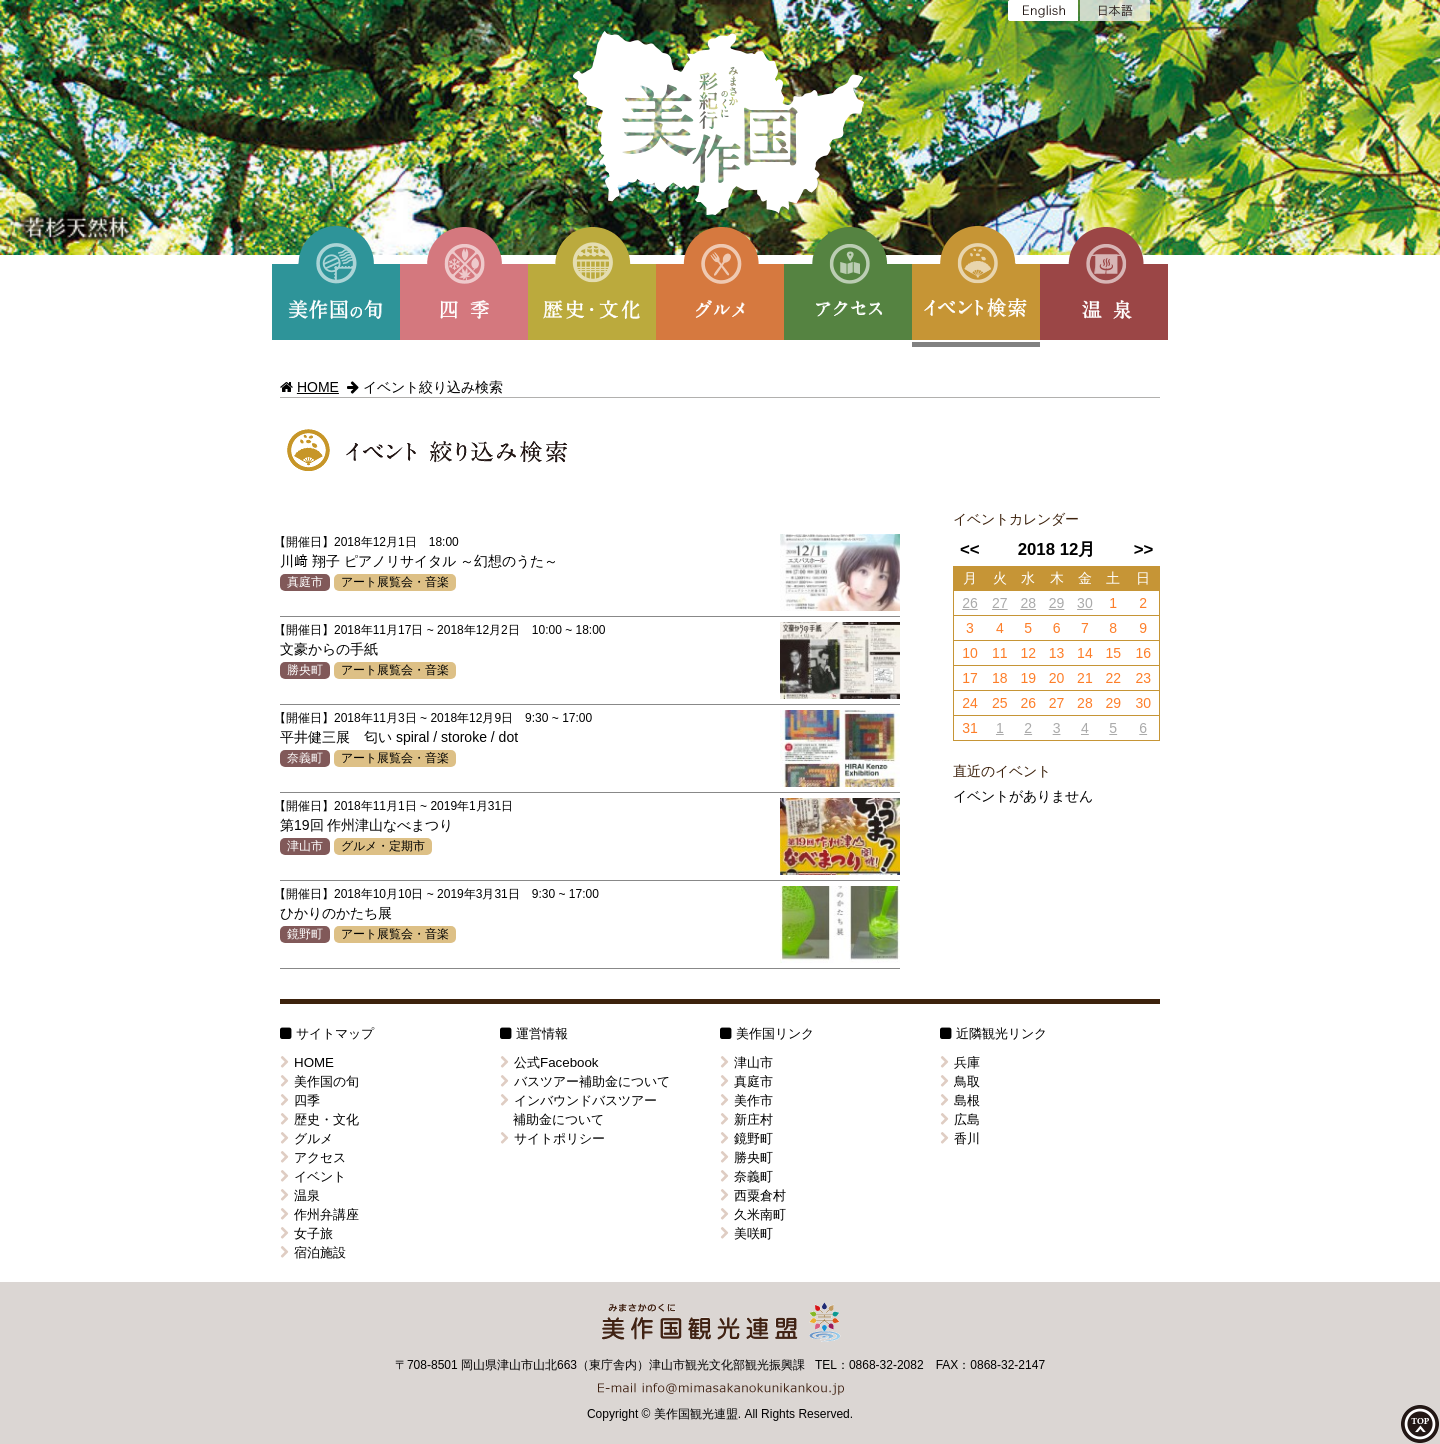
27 (1000, 603)
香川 (960, 1138)
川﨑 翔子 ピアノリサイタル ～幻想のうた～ (419, 561)
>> (1144, 549)
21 (1085, 678)
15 (1113, 653)
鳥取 (960, 1081)
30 (1085, 603)
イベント (313, 1176)
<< (970, 549)
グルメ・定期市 (383, 846)
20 (1057, 678)
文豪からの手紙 (329, 649)
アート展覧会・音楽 (395, 582)
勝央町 (305, 670)
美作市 (746, 1100)
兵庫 (960, 1062)
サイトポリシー (552, 1138)
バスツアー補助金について (585, 1081)
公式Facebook (549, 1062)
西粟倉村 (753, 1195)
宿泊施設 (313, 1252)
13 (1057, 653)
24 (970, 703)
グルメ (306, 1138)
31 (970, 728)
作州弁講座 (319, 1214)
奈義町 (305, 758)
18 (1000, 678)
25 (1000, 703)
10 (970, 653)
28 (1028, 603)
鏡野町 (305, 934)
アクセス (313, 1157)
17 (970, 678)
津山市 (305, 846)
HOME (318, 387)
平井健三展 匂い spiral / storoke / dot (399, 737)
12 (1028, 653)
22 (1113, 678)
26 (970, 603)
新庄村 (746, 1119)
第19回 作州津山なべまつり (366, 825)
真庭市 (305, 582)
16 (1143, 653)
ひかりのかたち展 (336, 913)
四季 (300, 1100)
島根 (960, 1100)
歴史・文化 (319, 1119)
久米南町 (753, 1214)
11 (1000, 653)
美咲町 (746, 1233)
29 (1057, 603)
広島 (960, 1119)
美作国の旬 (319, 1081)
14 (1085, 653)
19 (1028, 678)
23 (1143, 678)
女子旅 (306, 1233)
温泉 (300, 1195)
